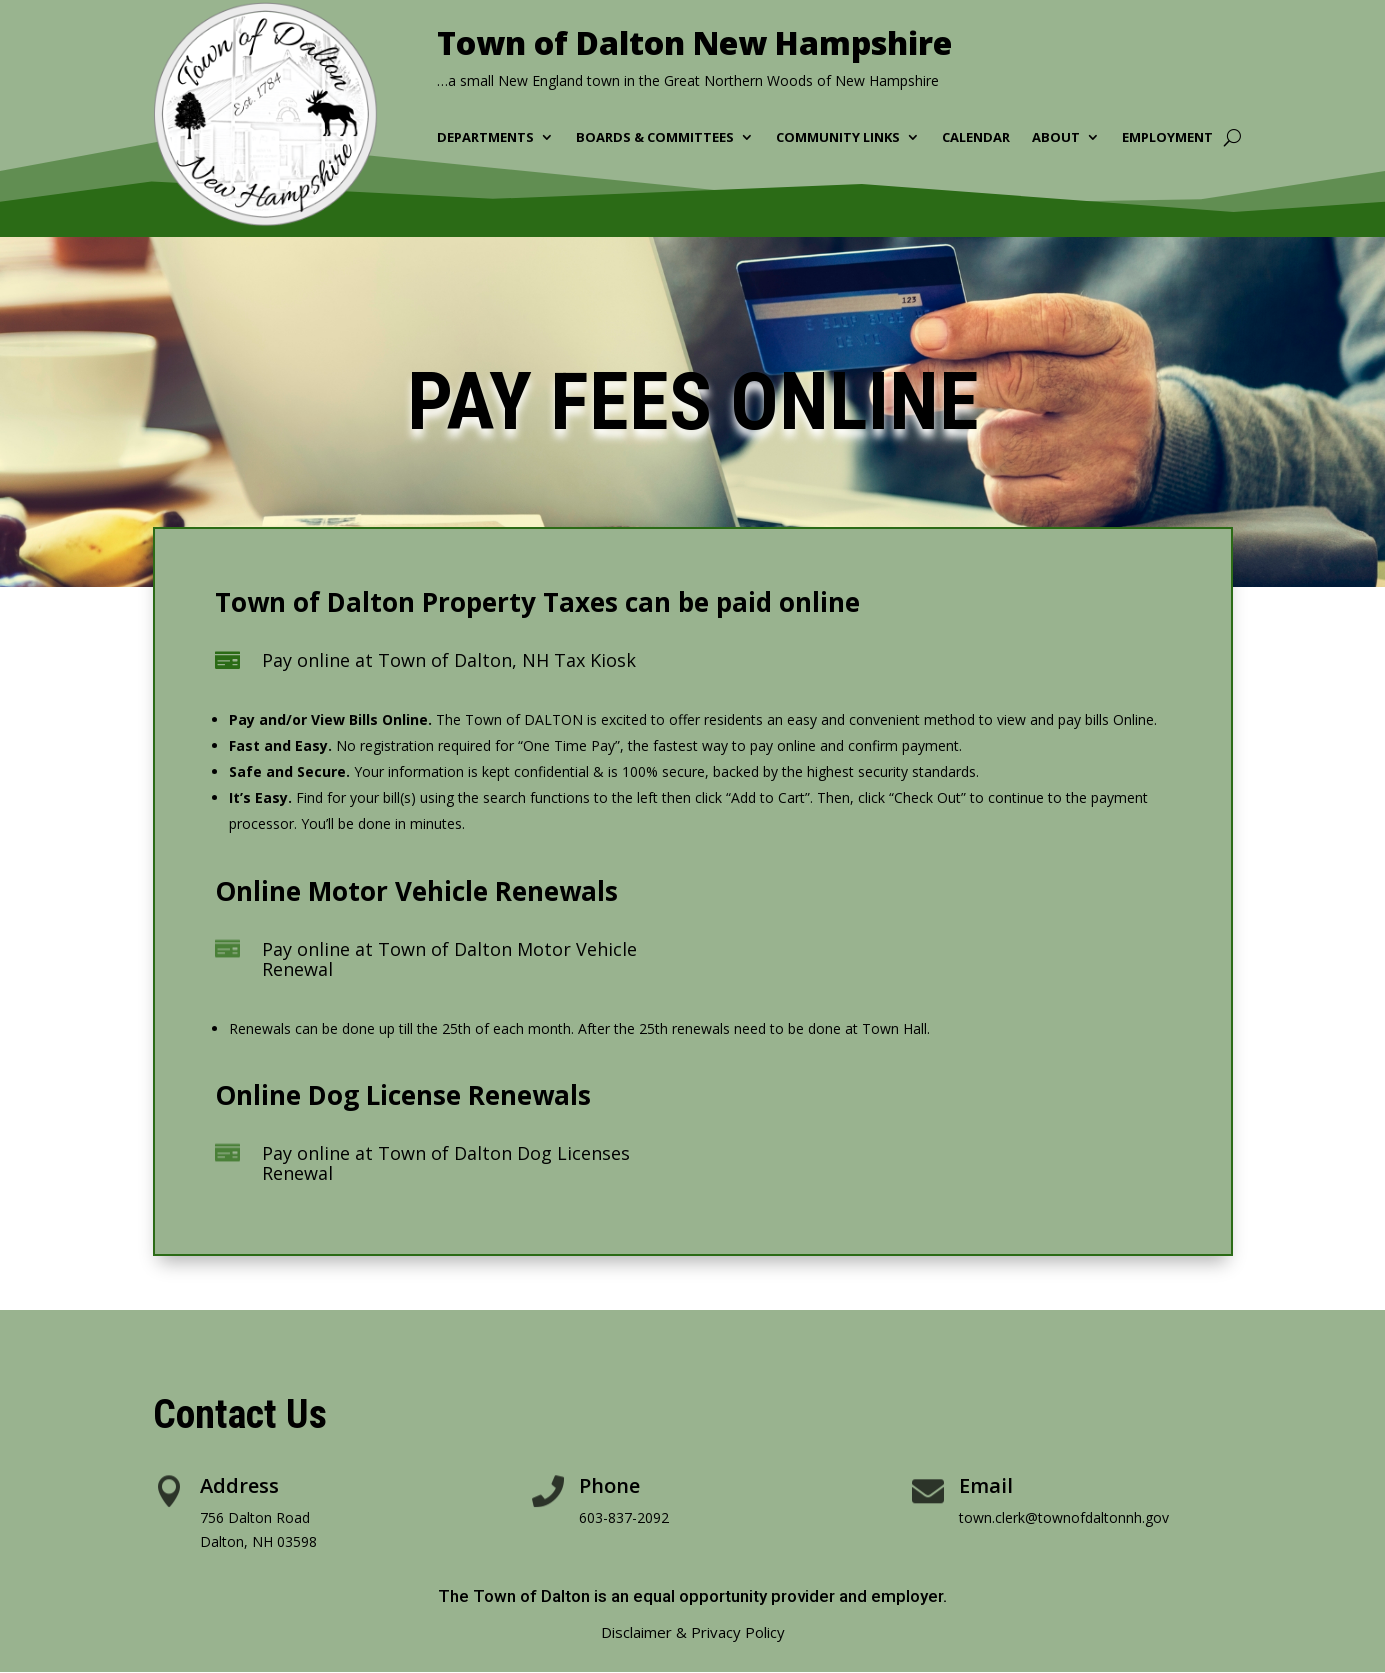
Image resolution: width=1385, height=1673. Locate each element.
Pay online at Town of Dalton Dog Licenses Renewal (446, 1163)
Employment (1167, 138)
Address (239, 1485)
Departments (485, 138)
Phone (609, 1485)
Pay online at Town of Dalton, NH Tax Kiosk (449, 660)
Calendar (976, 138)
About (1056, 138)
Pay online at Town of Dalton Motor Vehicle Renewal (449, 959)
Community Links (838, 138)
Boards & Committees (655, 138)
